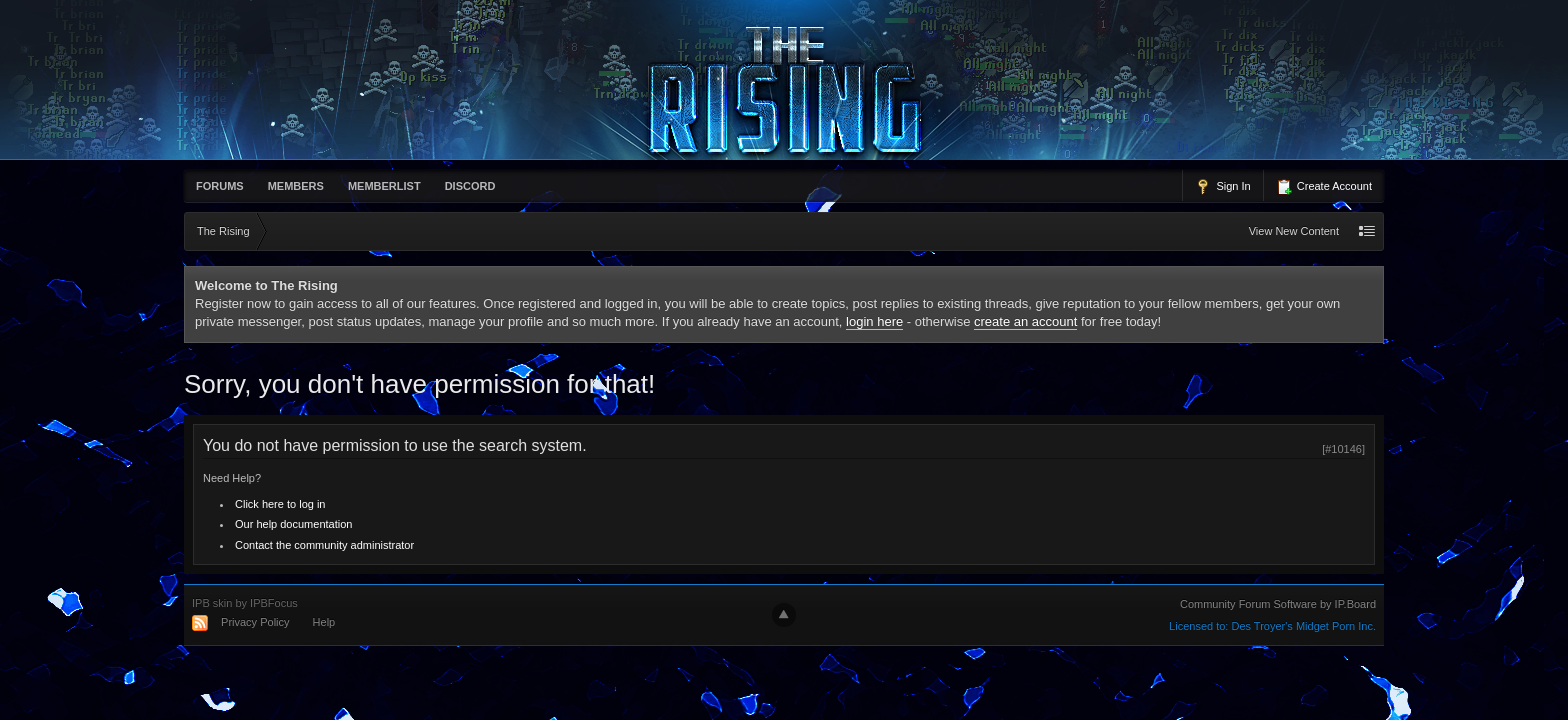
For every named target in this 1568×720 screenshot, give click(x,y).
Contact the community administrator (324, 545)
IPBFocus (274, 603)
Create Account (1324, 187)
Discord (470, 186)
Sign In (1222, 187)
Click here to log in (280, 504)
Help (324, 622)
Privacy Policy (255, 622)
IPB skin (212, 603)
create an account (1025, 321)
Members (296, 186)
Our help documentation (293, 524)
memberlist (384, 186)
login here (874, 321)
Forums (220, 186)
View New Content (1294, 231)
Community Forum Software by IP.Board (1278, 604)
